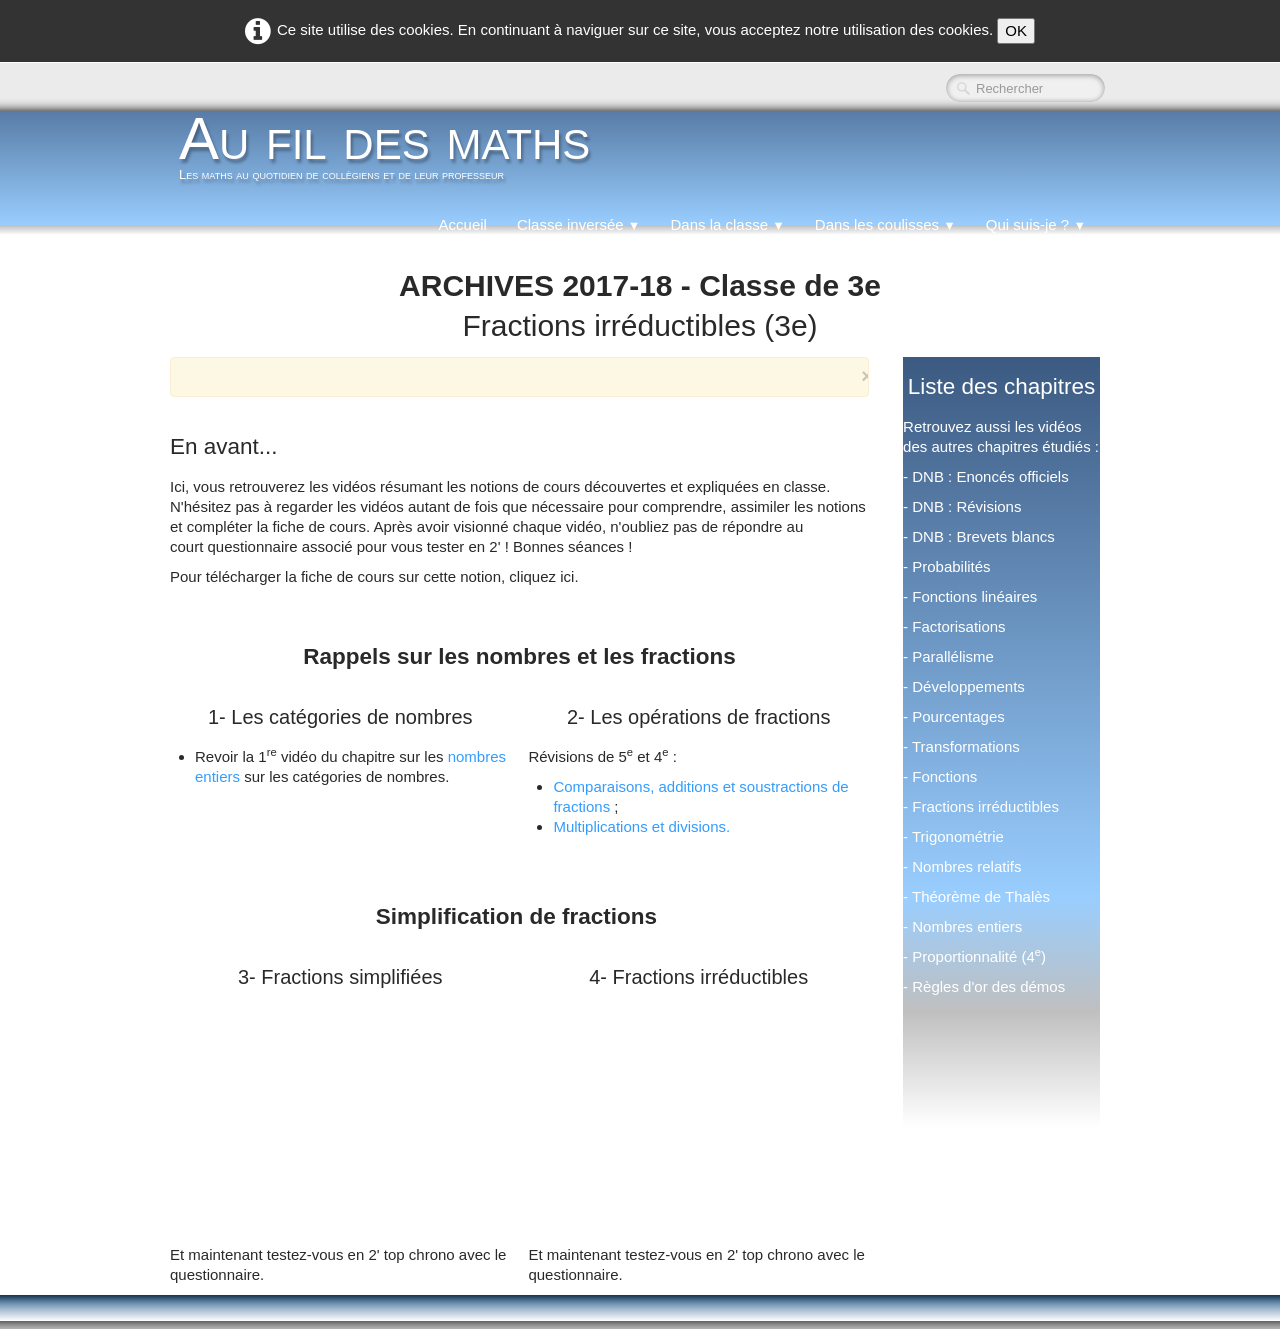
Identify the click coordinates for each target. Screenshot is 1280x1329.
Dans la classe (727, 224)
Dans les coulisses (885, 224)
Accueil (463, 224)
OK (1016, 30)
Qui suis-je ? (1036, 224)
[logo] (392, 154)
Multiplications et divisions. (641, 826)
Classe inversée (579, 224)
